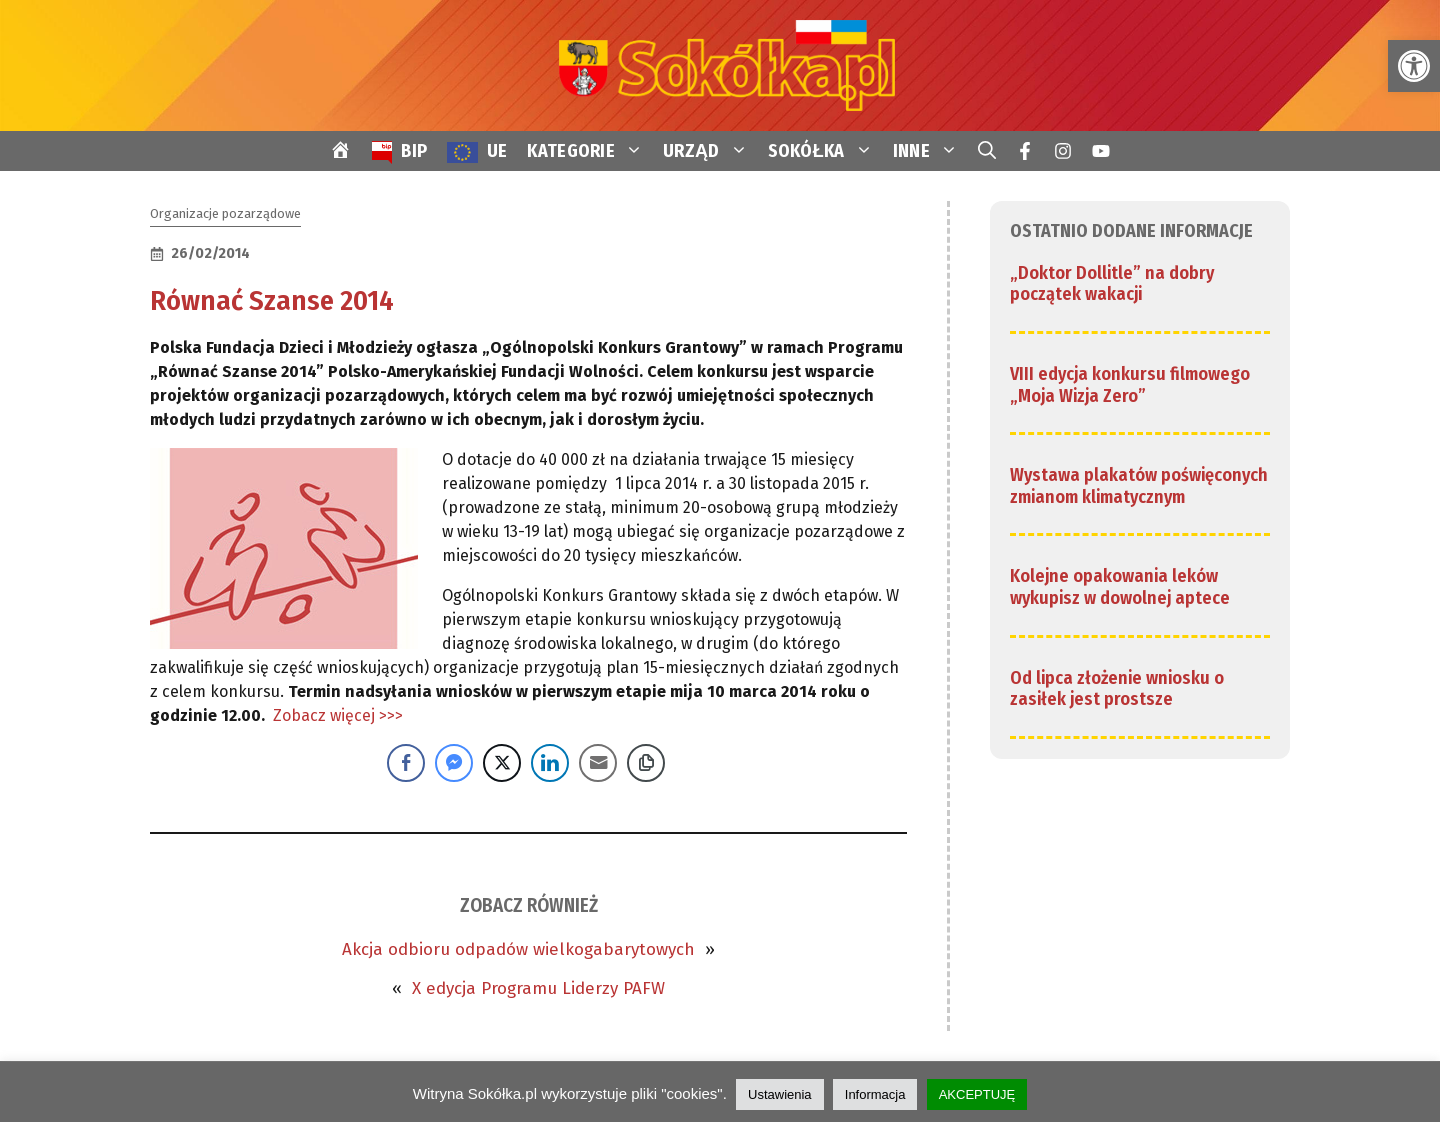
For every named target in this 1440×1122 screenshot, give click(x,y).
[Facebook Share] (406, 763)
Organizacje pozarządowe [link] (225, 213)
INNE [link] (930, 151)
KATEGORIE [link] (590, 151)
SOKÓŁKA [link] (825, 151)
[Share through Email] (598, 763)
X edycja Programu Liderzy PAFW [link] (538, 988)
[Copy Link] (646, 763)
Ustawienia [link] (780, 1094)
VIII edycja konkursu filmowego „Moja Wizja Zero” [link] (1130, 385)
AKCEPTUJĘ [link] (977, 1094)
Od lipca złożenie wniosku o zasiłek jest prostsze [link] (1117, 689)
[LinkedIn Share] (550, 763)
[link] (1414, 66)
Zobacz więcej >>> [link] (338, 715)
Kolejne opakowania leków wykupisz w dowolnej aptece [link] (1120, 587)
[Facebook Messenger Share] (454, 763)
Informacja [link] (875, 1094)
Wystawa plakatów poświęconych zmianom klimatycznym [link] (1139, 486)
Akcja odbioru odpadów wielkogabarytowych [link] (518, 949)
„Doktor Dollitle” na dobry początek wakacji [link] (1112, 284)
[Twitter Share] (502, 763)
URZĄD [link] (710, 151)
